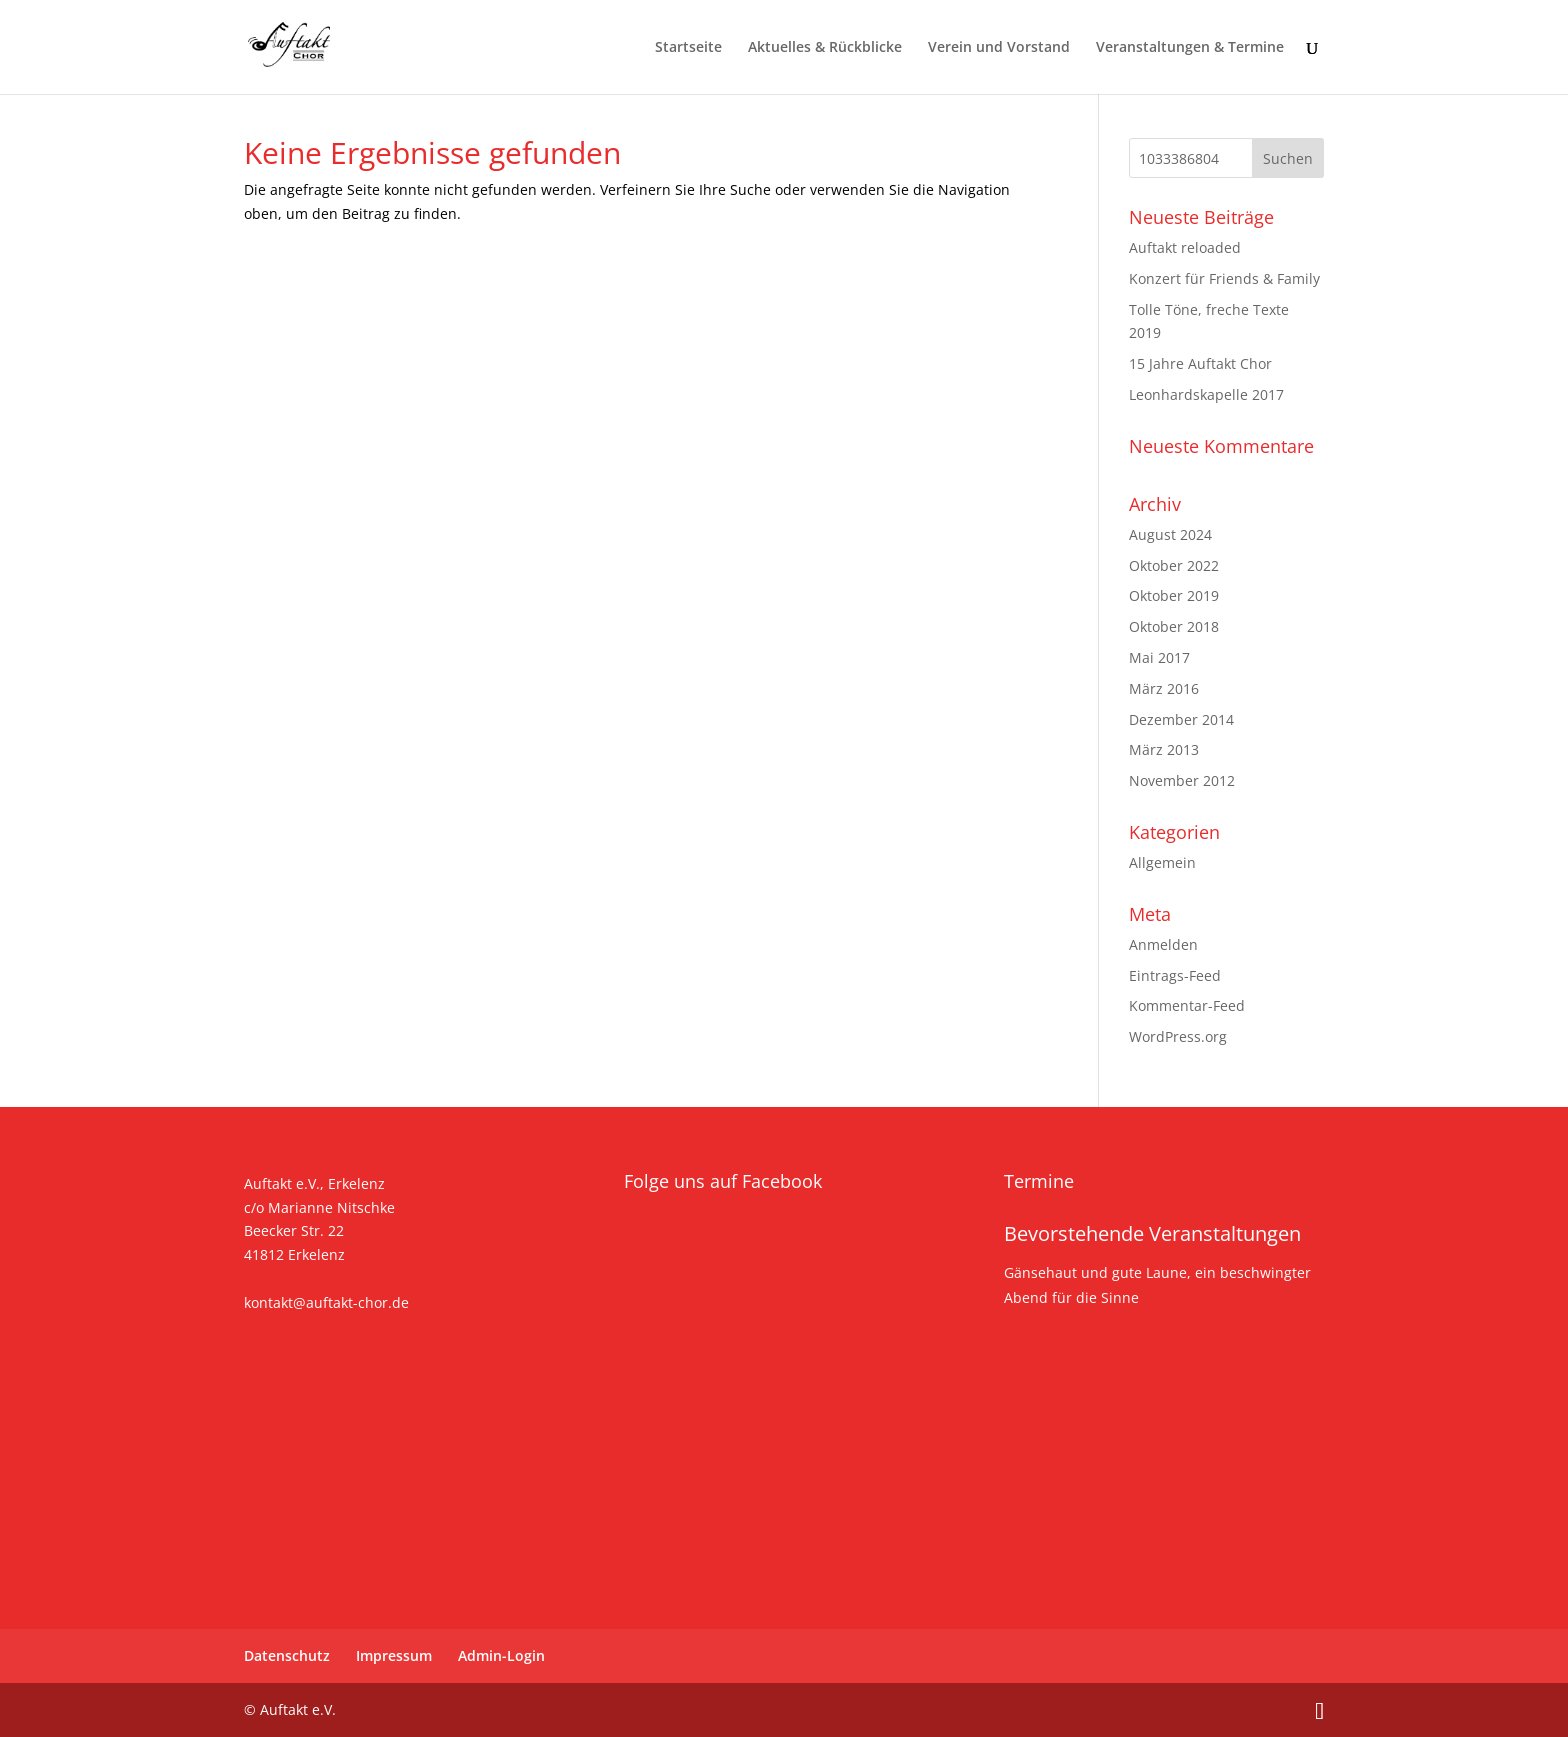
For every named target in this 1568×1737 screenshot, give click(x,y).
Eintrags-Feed (1175, 975)
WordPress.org (1178, 1036)
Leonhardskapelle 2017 (1206, 394)
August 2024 (1170, 534)
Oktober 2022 (1174, 565)
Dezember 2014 (1181, 719)
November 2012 (1182, 780)
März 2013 (1164, 749)
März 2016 (1164, 688)
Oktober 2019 (1174, 595)
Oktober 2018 (1174, 626)
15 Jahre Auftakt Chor (1200, 363)
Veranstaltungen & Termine (1190, 48)
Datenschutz (287, 1655)
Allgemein (1162, 862)
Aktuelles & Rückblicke (825, 48)
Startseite (688, 48)
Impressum (394, 1655)
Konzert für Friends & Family (1224, 278)
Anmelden (1163, 944)
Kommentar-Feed (1187, 1005)
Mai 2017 (1159, 657)
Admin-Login (501, 1655)
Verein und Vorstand (999, 48)
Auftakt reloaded (1185, 247)
